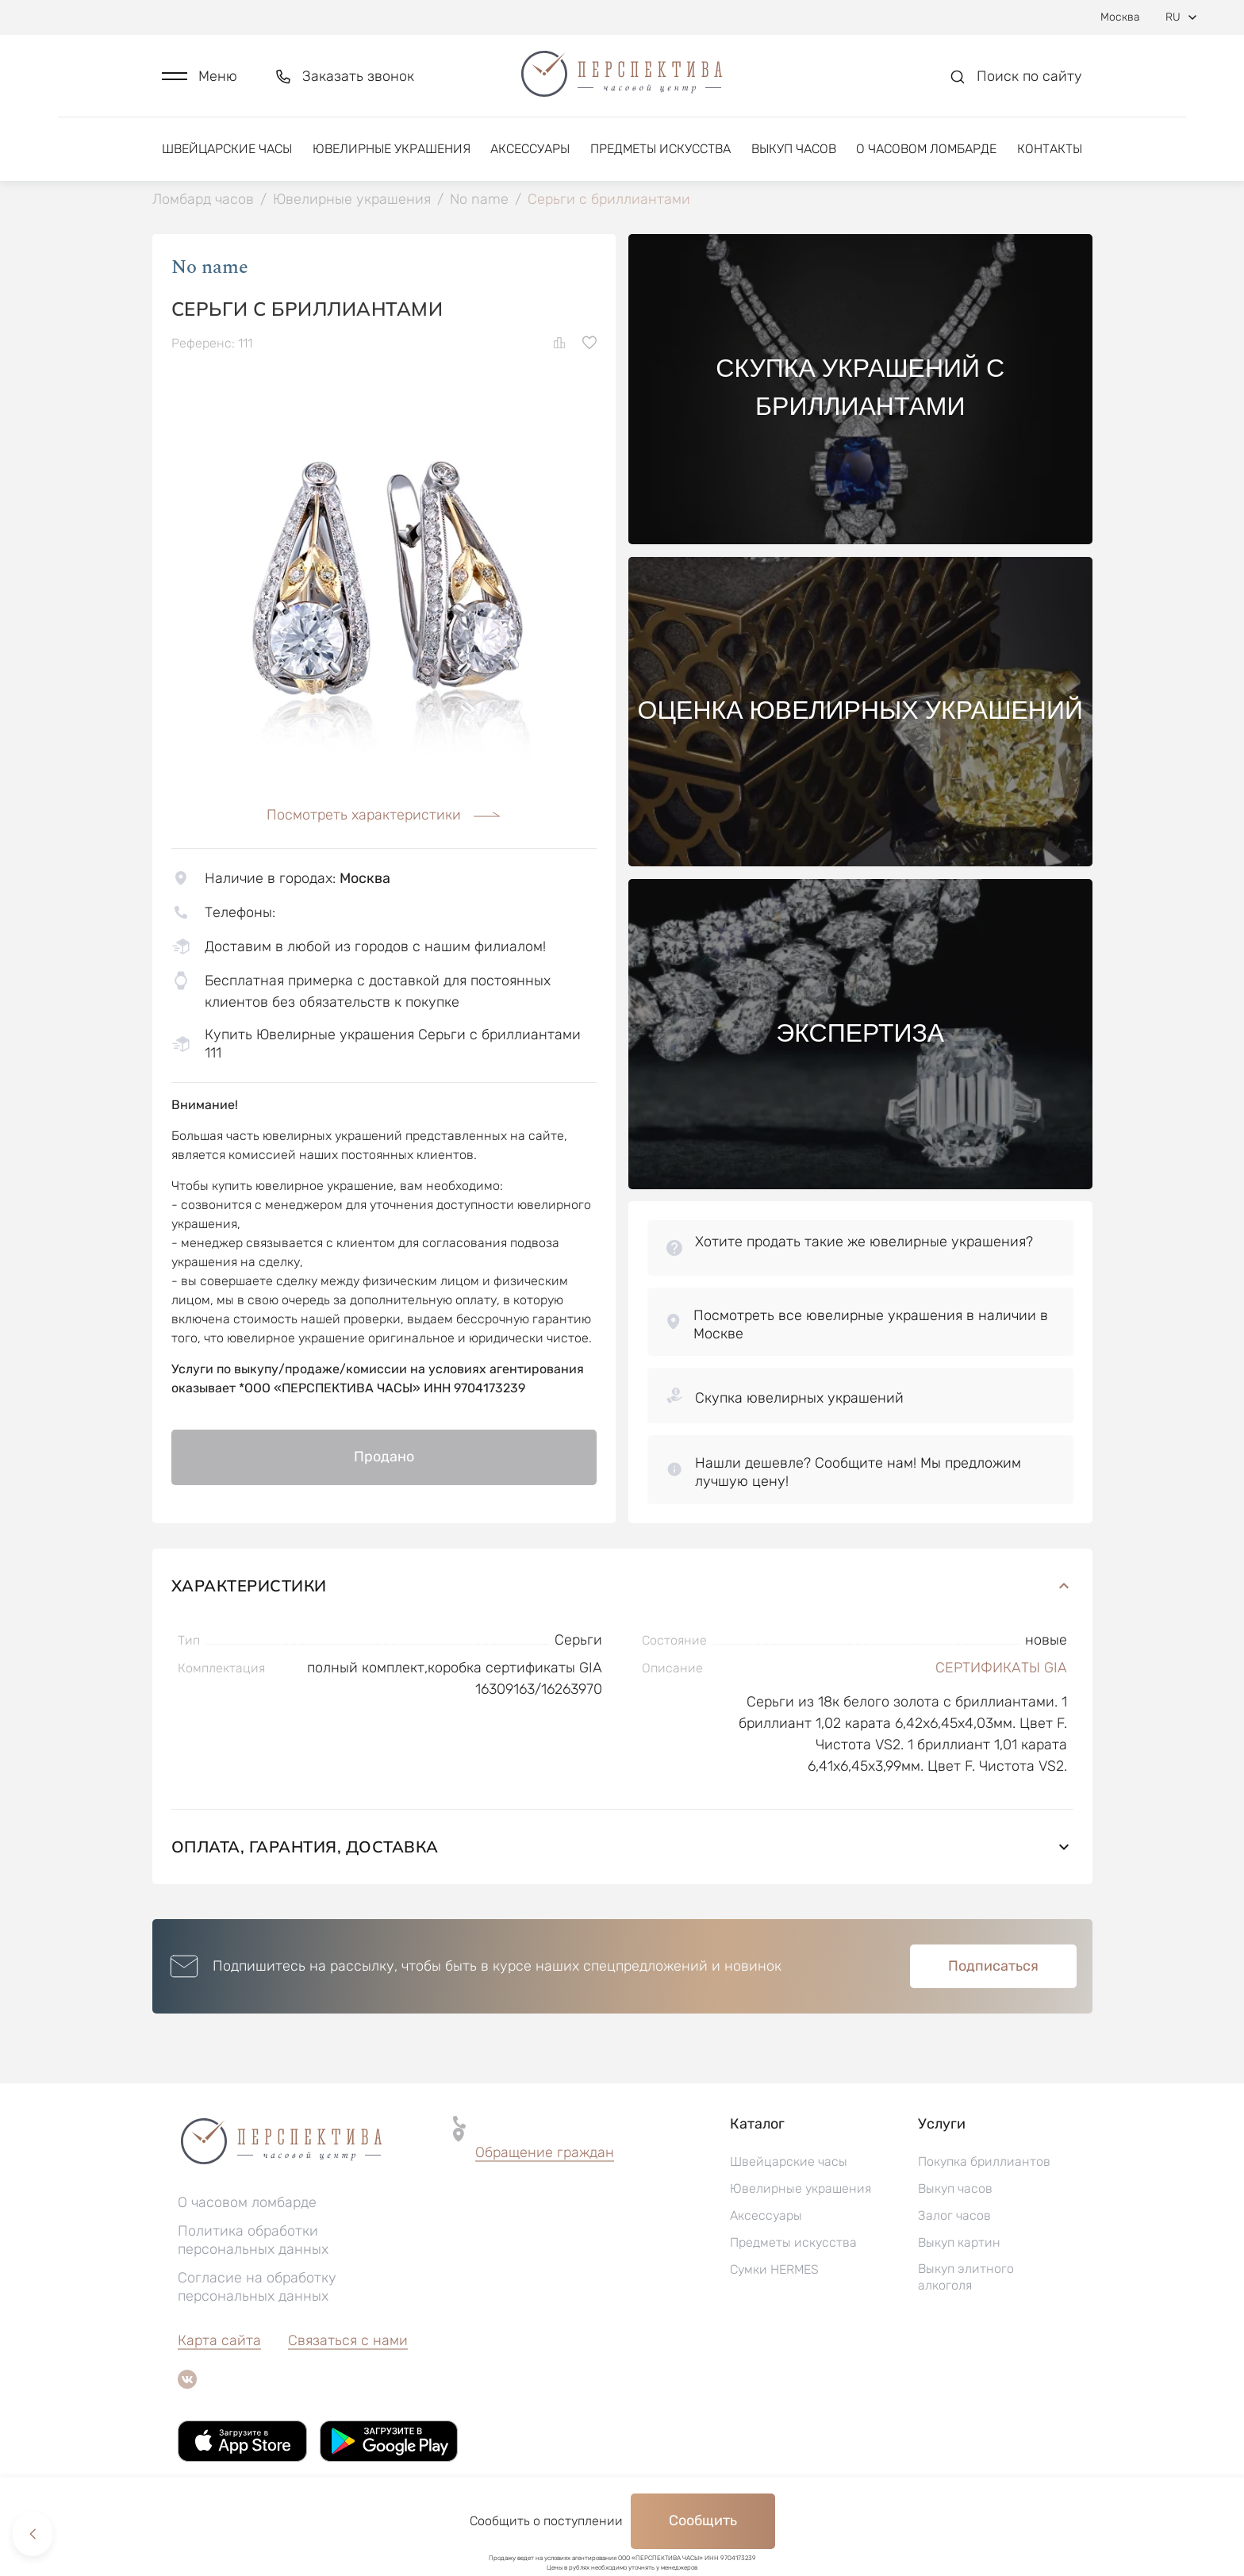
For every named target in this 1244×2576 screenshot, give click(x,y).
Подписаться (993, 1967)
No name (209, 269)
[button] (199, 76)
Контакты (1049, 148)
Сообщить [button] (703, 2520)
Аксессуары (530, 148)
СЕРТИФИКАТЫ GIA (1001, 1669)
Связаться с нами (348, 2342)
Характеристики (622, 1587)
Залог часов (954, 2217)
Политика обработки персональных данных (253, 2241)
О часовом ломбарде (926, 148)
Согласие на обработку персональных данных (257, 2288)
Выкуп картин (959, 2244)
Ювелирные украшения (391, 148)
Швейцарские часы (227, 148)
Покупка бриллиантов (984, 2163)
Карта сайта (219, 2342)
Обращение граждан (544, 2154)
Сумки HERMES (774, 2270)
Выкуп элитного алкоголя (966, 2278)
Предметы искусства (660, 148)
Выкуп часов (793, 148)
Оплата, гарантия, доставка (622, 1848)
